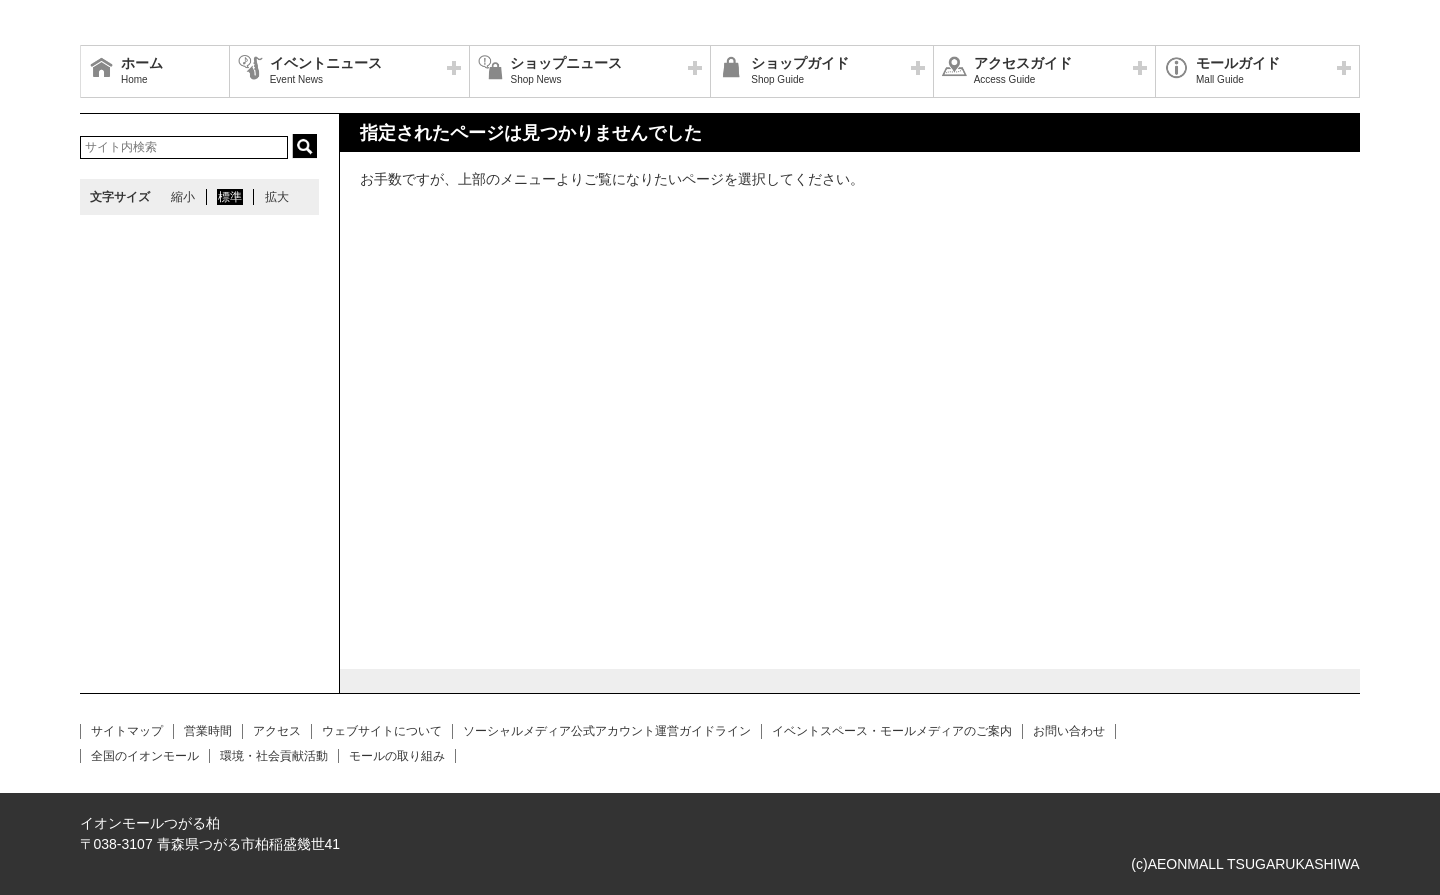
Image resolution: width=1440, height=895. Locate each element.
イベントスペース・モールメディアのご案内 (892, 731)
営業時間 (208, 731)
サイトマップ (127, 731)
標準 (230, 197)
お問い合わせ (1069, 731)
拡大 (277, 197)
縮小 (183, 197)
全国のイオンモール (145, 756)
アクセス (277, 731)
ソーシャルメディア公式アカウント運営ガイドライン (607, 731)
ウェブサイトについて (382, 731)
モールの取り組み (397, 756)
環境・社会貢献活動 (274, 756)
